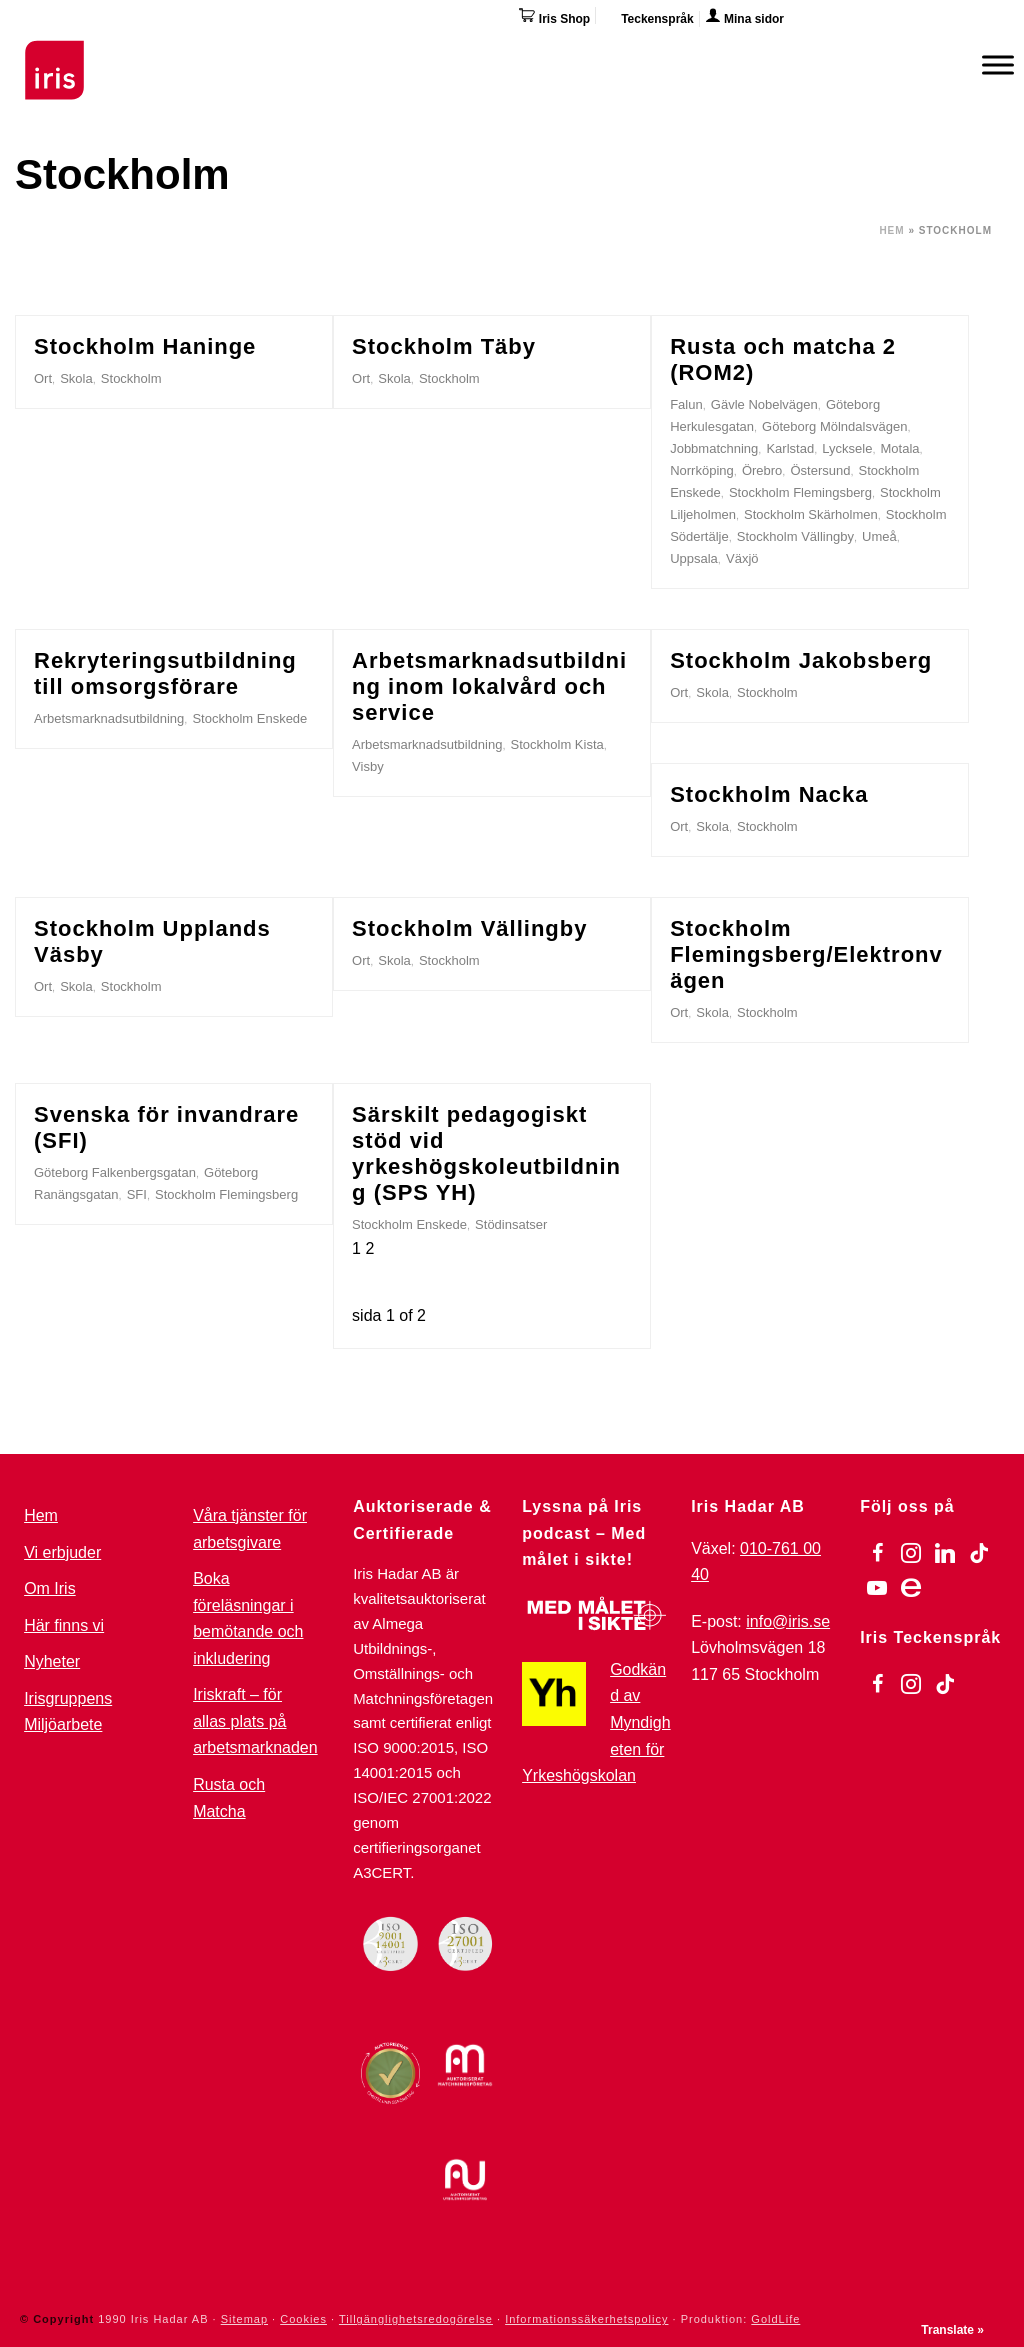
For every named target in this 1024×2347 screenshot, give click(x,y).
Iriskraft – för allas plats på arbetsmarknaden (255, 1721)
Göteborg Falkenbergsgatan (115, 1172)
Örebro (762, 470)
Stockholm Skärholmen (811, 514)
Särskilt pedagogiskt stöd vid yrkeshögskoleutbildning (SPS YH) (486, 1153)
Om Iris (50, 1588)
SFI (137, 1194)
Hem (891, 230)
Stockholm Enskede (249, 718)
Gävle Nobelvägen (764, 404)
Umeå (879, 536)
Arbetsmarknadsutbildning (109, 718)
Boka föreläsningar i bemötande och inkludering (248, 1618)
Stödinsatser (511, 1224)
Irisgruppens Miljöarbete (68, 1712)
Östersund (820, 470)
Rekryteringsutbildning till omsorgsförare (165, 673)
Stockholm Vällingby (795, 536)
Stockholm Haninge (145, 346)
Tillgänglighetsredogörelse (416, 2319)
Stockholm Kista (557, 744)
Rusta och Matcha (229, 1798)
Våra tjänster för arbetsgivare (250, 1529)
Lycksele (847, 448)
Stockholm (131, 378)
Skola (76, 378)
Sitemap (244, 2319)
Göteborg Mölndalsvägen (834, 426)
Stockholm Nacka (769, 794)
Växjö (742, 558)
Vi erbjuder (62, 1552)
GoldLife (775, 2319)
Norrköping (702, 470)
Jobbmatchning (714, 448)
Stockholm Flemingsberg (800, 492)
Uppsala (694, 558)
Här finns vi (64, 1625)
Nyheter (52, 1661)
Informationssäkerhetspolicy (586, 2319)
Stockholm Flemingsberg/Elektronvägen (806, 954)
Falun (686, 404)
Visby (368, 766)
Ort (43, 378)
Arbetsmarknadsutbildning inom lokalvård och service (489, 686)
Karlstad (790, 448)
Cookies (303, 2319)
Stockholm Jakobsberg (801, 660)
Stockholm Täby (444, 346)
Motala (900, 448)
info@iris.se (788, 1621)
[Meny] (998, 64)
